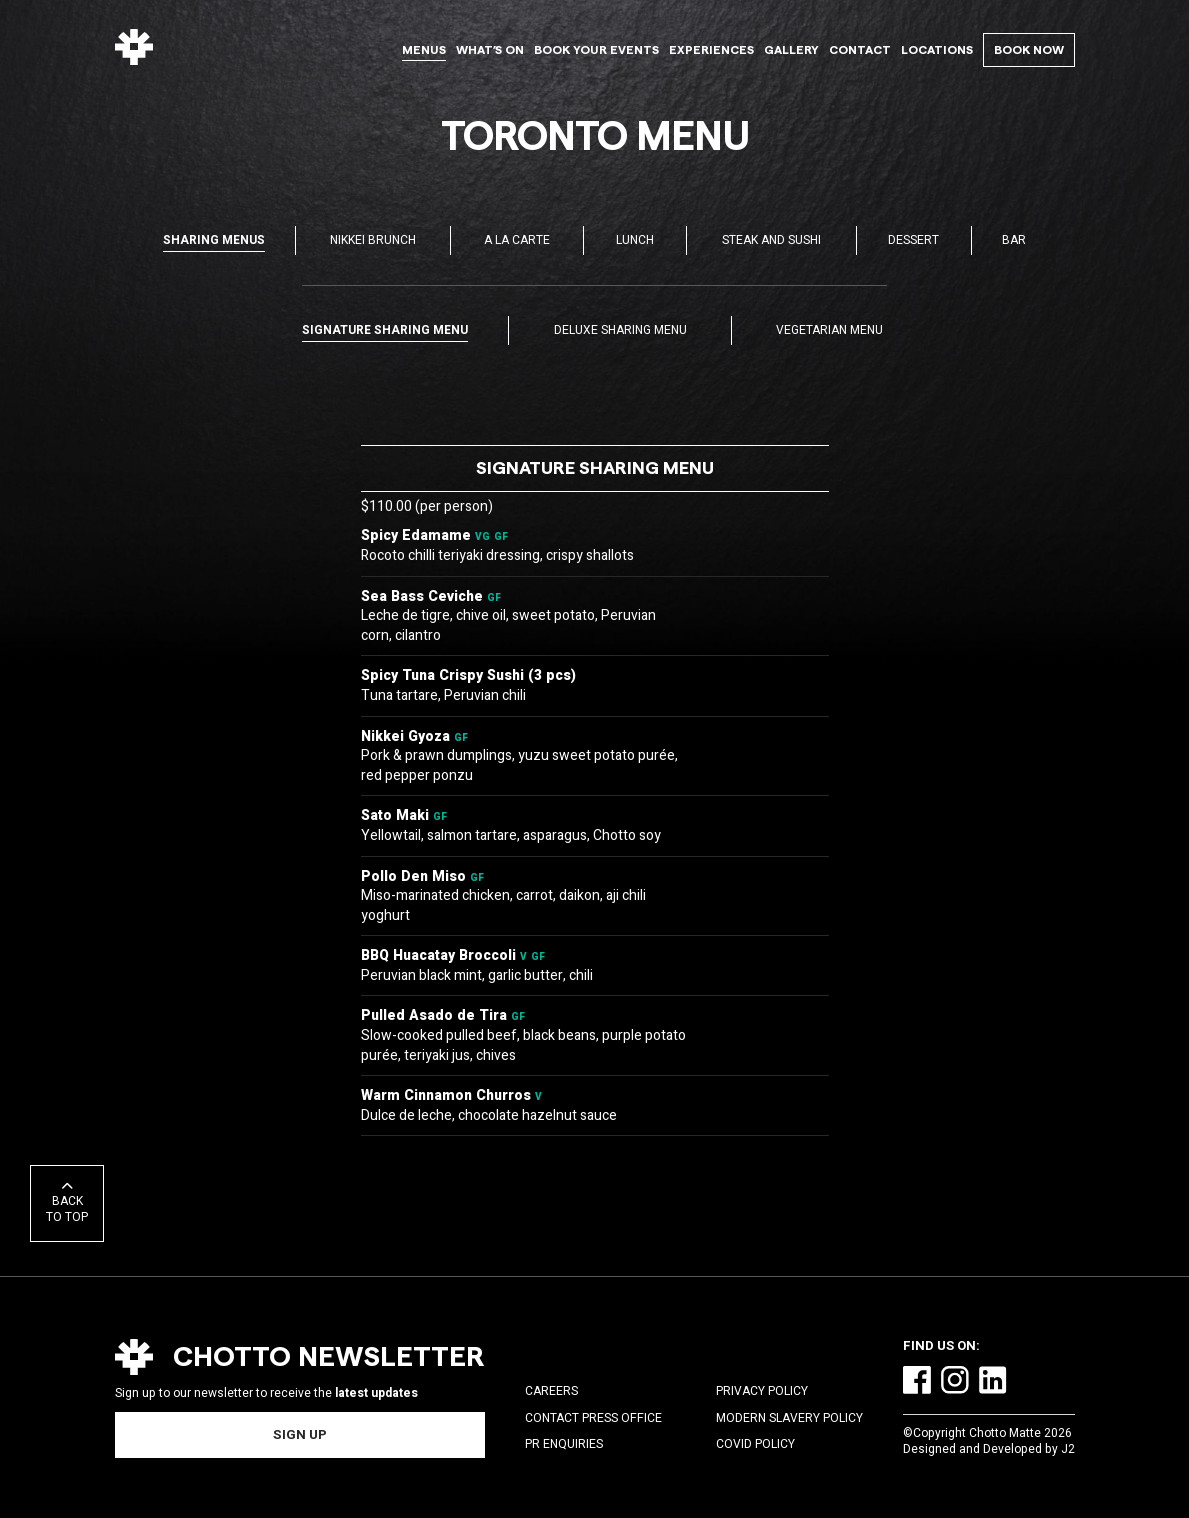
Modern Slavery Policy (789, 1418)
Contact (860, 50)
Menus (424, 50)
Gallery (791, 50)
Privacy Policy (762, 1391)
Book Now (1029, 50)
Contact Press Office (593, 1418)
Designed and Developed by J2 (989, 1449)
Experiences (711, 50)
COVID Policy (755, 1444)
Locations (937, 50)
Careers (551, 1391)
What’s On (490, 50)
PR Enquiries (564, 1444)
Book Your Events (596, 50)
